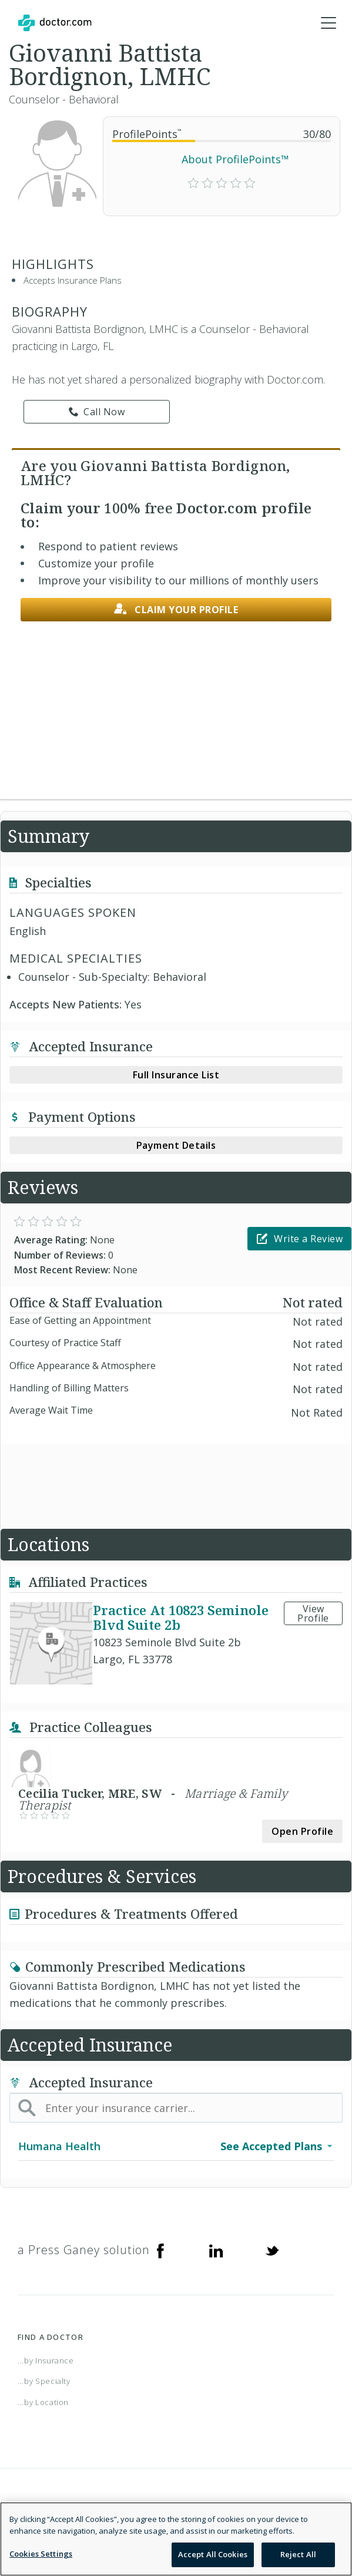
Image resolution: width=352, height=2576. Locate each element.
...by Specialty (44, 2381)
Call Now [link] (97, 411)
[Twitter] (272, 2250)
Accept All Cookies (212, 2554)
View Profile (313, 1613)
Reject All (298, 2554)
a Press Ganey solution (84, 2250)
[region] (176, 2539)
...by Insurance (46, 2360)
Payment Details (176, 1145)
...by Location (43, 2402)
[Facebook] (160, 2250)
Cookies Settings (40, 2553)
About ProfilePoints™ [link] (235, 159)
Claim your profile (176, 609)
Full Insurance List (176, 1074)
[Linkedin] (216, 2250)
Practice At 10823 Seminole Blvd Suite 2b (181, 1617)
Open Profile (302, 1831)
